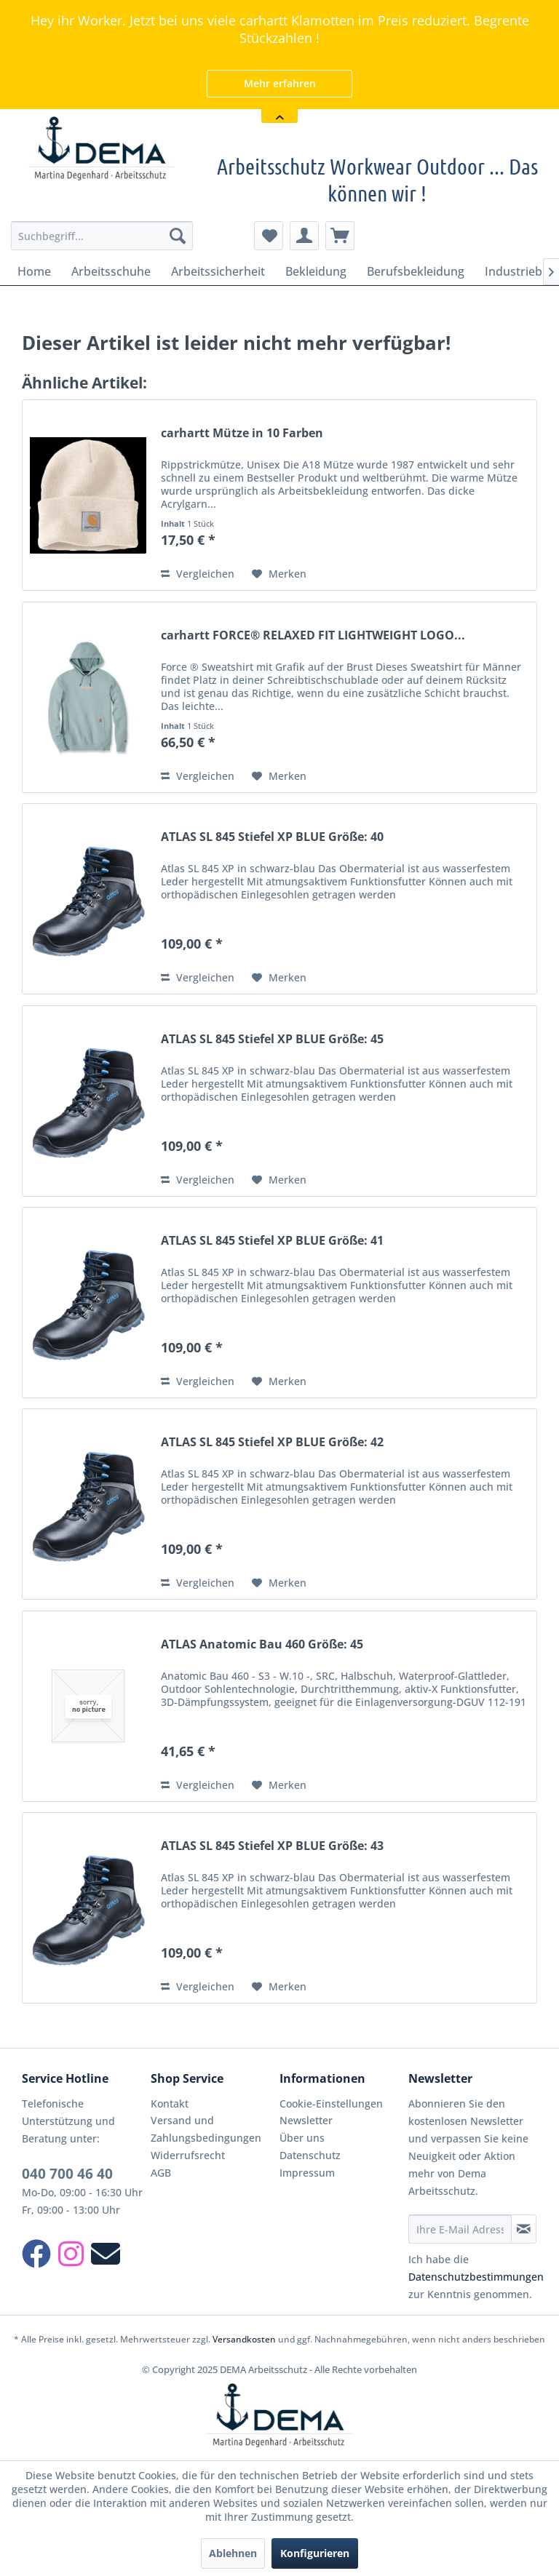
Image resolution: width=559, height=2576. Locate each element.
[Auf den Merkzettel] (279, 574)
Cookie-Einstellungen (331, 2103)
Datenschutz (310, 2155)
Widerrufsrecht (188, 2155)
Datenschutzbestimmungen (476, 2277)
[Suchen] (177, 235)
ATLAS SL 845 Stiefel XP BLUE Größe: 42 (272, 1442)
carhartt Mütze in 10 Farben (242, 433)
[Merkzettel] (268, 235)
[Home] (34, 271)
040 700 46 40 (67, 2173)
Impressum (307, 2173)
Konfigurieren (314, 2553)
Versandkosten (244, 2339)
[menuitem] (102, 235)
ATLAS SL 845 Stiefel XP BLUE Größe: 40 (272, 837)
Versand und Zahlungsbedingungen (206, 2129)
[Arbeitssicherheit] (218, 271)
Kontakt (170, 2103)
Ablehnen (233, 2553)
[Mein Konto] (304, 235)
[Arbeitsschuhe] (111, 271)
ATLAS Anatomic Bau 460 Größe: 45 (262, 1644)
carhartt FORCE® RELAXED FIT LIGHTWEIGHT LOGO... (313, 635)
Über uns (302, 2138)
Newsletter (306, 2120)
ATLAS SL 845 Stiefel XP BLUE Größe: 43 (272, 1846)
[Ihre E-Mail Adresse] (460, 2229)
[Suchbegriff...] (102, 235)
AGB (161, 2173)
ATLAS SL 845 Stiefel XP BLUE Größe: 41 (272, 1240)
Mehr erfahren (280, 83)
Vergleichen (197, 574)
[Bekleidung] (316, 271)
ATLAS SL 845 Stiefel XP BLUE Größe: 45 (272, 1039)
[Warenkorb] (339, 235)
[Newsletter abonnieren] (523, 2229)
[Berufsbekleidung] (416, 271)
